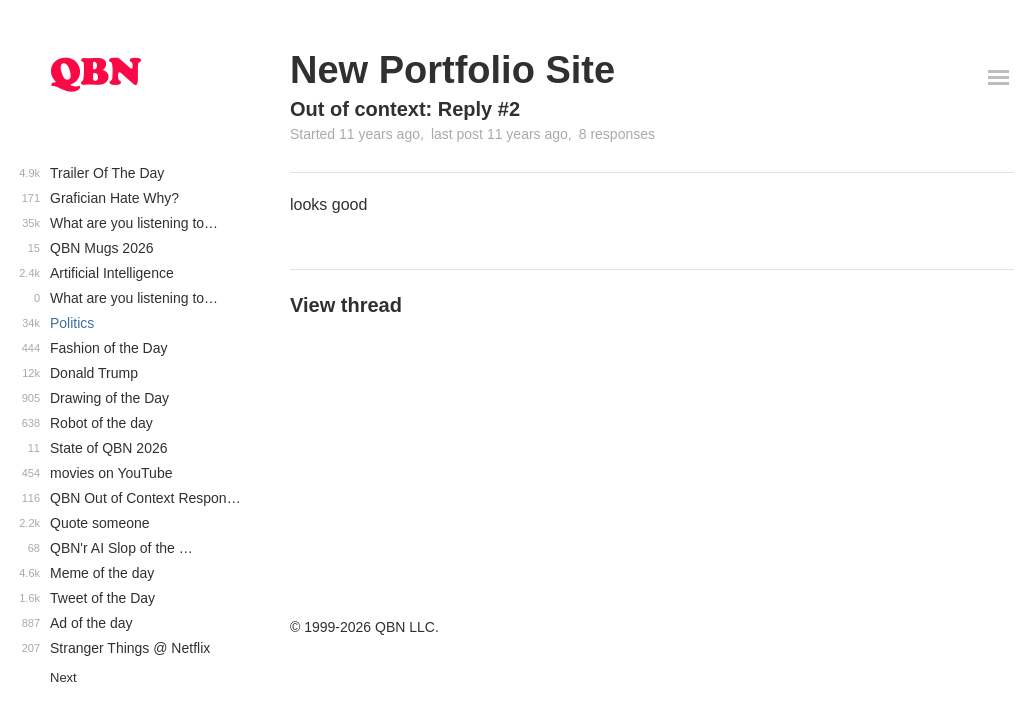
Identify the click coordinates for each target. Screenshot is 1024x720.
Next (63, 677)
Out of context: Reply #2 (405, 109)
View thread (346, 305)
